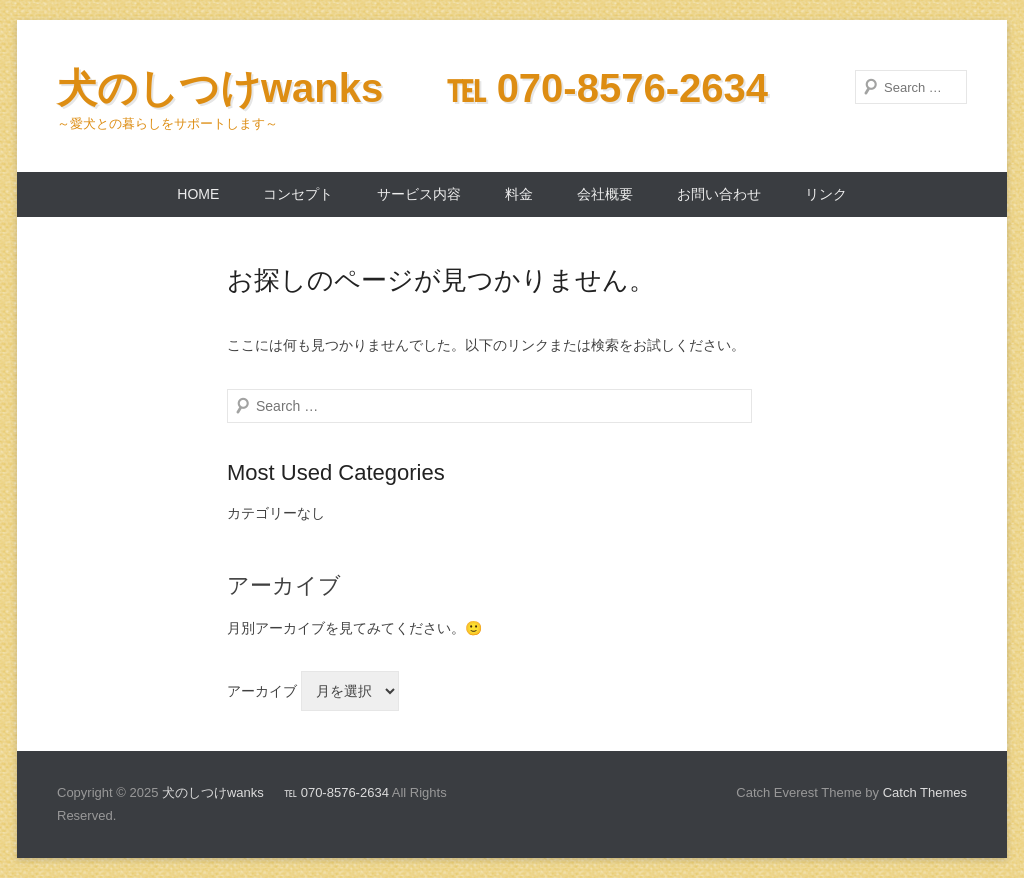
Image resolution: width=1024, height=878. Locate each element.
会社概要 (605, 194)
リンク (826, 194)
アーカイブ (262, 691)
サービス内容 (419, 194)
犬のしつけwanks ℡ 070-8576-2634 (412, 88)
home (198, 194)
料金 (519, 194)
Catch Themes (925, 792)
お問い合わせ (719, 194)
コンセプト (298, 194)
